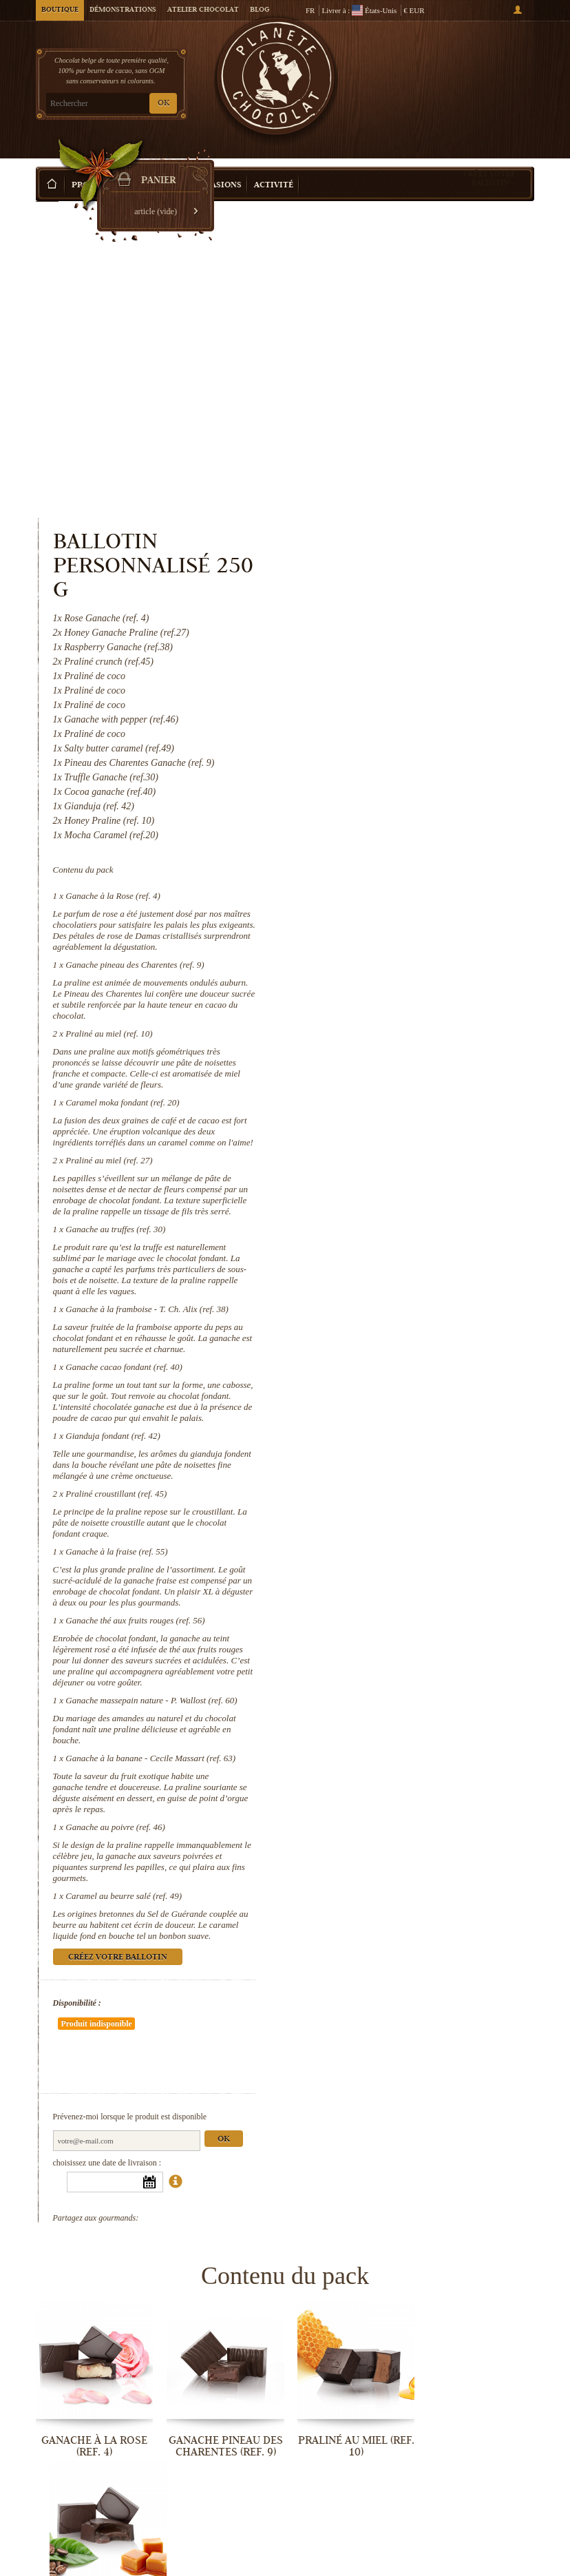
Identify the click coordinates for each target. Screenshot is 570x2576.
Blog (259, 10)
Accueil (47, 189)
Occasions (217, 165)
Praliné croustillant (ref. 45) (401, 1186)
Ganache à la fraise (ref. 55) (402, 1244)
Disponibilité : (362, 1696)
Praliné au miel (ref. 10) (394, 715)
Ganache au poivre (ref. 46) (401, 1520)
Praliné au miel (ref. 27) (394, 853)
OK (163, 103)
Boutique (59, 10)
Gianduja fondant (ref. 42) (398, 1128)
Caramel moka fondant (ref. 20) (408, 784)
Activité (273, 165)
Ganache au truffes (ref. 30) (401, 922)
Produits (93, 165)
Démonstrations (122, 10)
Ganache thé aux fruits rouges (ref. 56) (420, 1313)
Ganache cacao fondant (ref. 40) (409, 1060)
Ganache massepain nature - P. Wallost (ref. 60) (436, 1393)
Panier (482, 69)
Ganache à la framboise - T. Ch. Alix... (349, 2256)
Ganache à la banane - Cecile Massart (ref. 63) (436, 1451)
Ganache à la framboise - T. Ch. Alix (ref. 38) (432, 1002)
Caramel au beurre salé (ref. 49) (409, 1588)
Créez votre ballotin (489, 157)
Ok (509, 1791)
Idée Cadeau (154, 165)
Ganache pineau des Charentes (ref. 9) (420, 646)
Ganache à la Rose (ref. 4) (398, 577)
